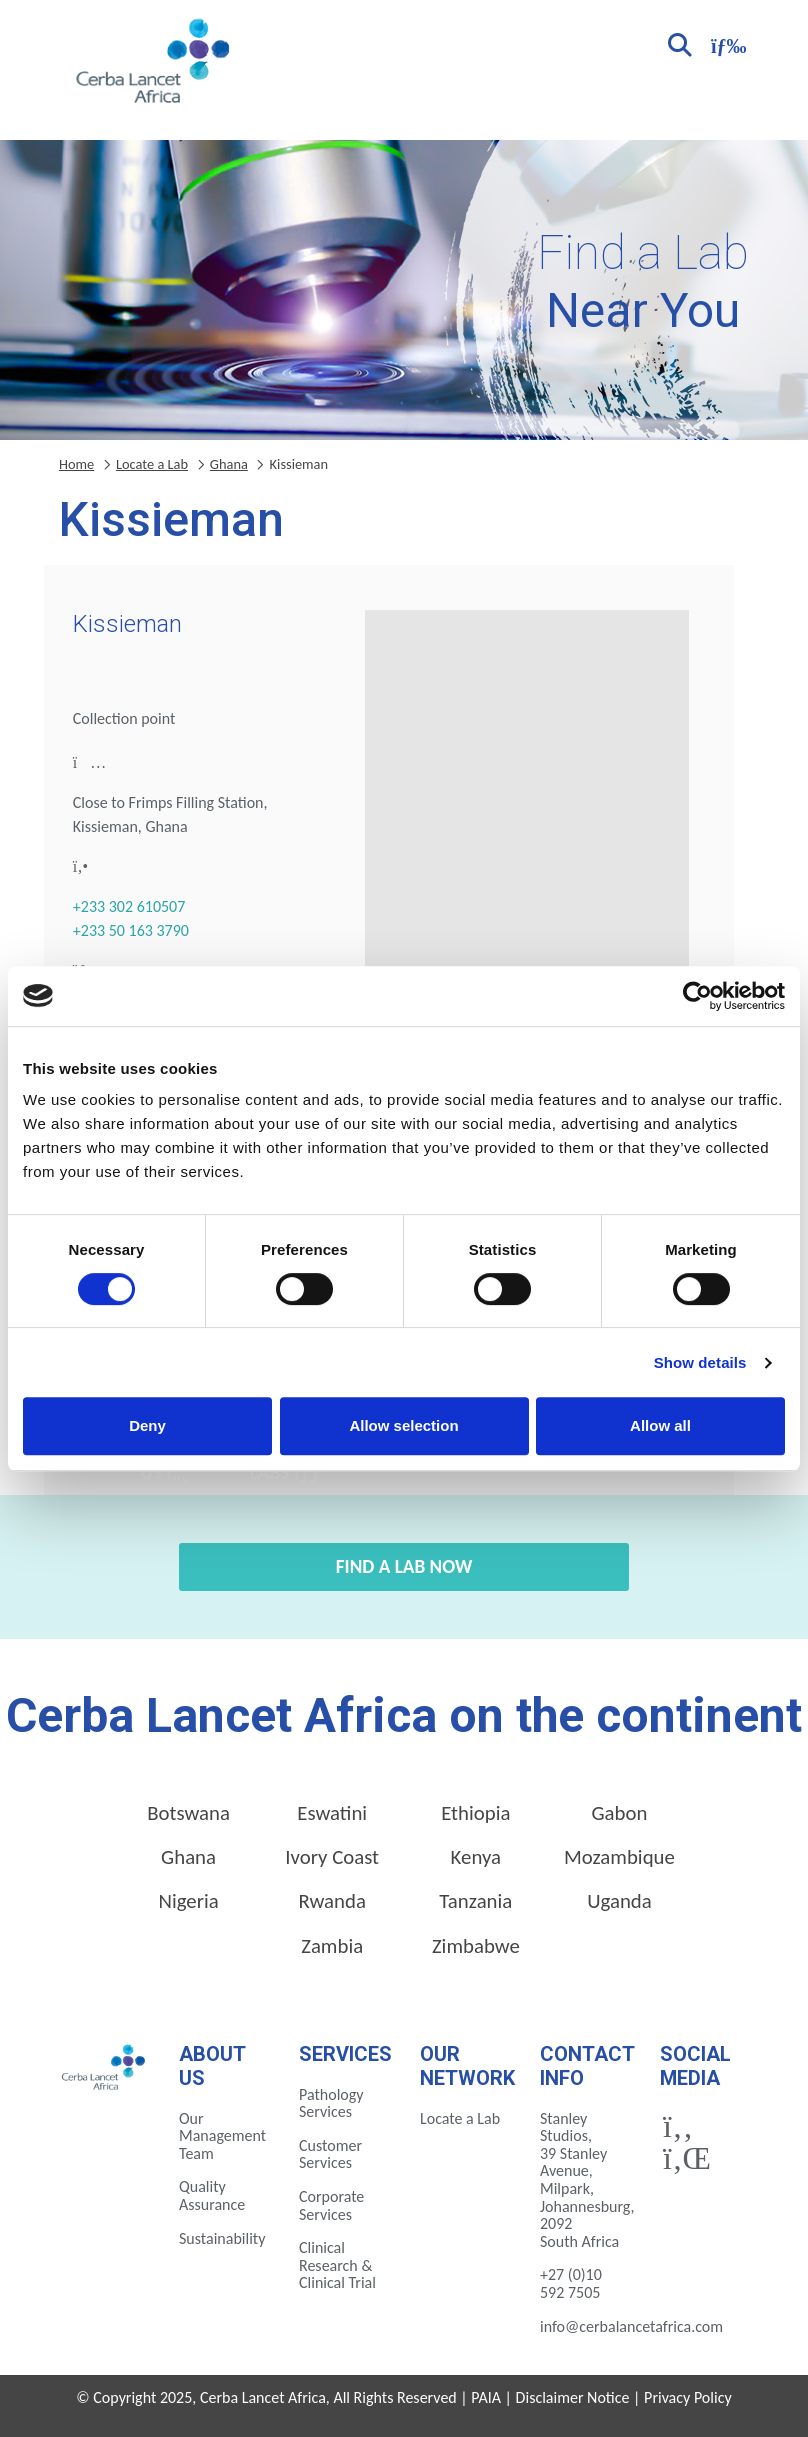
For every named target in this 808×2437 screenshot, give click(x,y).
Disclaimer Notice (573, 2397)
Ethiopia (475, 1813)
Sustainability (222, 2238)
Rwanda (332, 1901)
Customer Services (330, 2154)
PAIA (486, 2397)
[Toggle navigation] (726, 43)
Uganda (619, 1901)
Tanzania (475, 1901)
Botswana (188, 1813)
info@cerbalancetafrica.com (631, 2326)
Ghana (229, 464)
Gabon (619, 1813)
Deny (147, 1425)
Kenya (476, 1857)
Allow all (660, 1425)
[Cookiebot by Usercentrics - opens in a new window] (697, 996)
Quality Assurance (212, 2195)
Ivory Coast (332, 1857)
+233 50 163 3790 (131, 930)
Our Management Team (222, 2136)
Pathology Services (331, 2103)
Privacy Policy (688, 2397)
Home (76, 464)
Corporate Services (331, 2205)
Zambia (332, 1946)
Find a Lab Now (404, 1566)
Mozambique (619, 1857)
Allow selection (403, 1425)
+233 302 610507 (129, 906)
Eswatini (332, 1813)
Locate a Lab (152, 464)
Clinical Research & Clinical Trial (337, 2265)
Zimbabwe (476, 1946)
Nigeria (188, 1901)
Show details (700, 1362)
